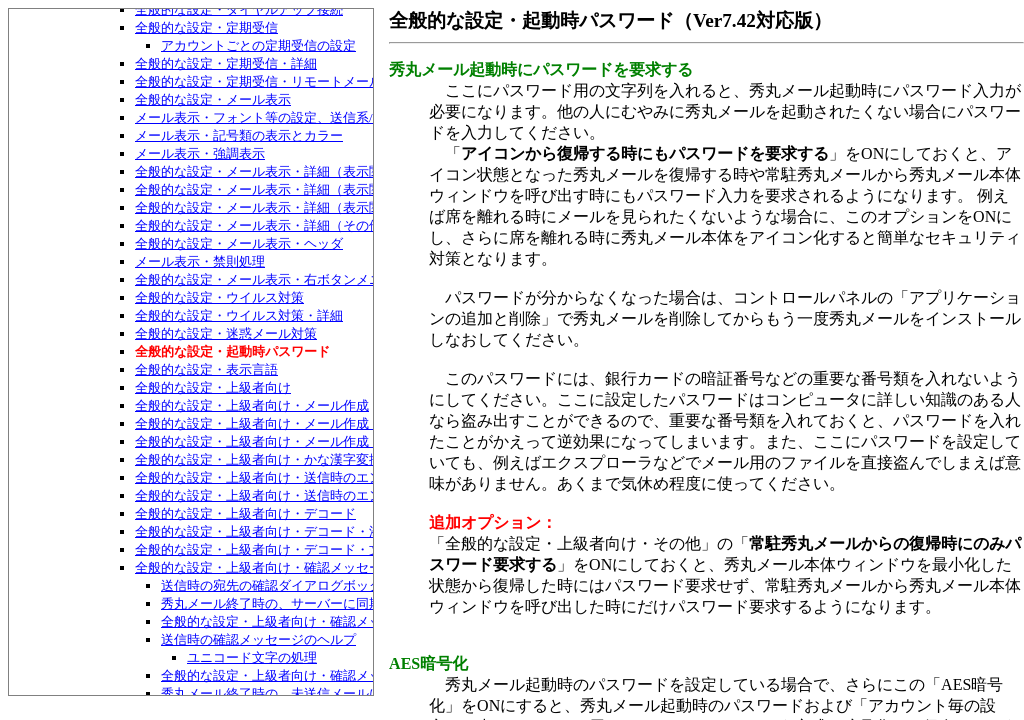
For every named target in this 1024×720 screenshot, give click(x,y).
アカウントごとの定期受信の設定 (258, 45)
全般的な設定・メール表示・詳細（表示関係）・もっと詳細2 (314, 207)
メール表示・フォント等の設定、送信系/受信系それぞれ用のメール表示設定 (358, 117)
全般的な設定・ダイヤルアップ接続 (239, 9)
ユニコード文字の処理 (252, 657)
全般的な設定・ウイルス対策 (219, 297)
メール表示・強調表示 (200, 153)
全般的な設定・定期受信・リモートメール (258, 81)
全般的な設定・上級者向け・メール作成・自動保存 (284, 441)
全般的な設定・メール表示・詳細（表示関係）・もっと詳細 (310, 189)
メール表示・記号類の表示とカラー (239, 135)
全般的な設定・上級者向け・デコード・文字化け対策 (291, 549)
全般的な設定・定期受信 (206, 27)
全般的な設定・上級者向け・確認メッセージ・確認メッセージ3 (346, 675)
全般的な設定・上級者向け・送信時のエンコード (278, 477)
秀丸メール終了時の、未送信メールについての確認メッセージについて (369, 693)
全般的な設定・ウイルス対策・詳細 (239, 315)
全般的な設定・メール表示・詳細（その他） (265, 225)
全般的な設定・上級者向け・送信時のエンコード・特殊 (297, 495)
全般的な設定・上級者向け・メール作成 (252, 405)
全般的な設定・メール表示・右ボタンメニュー (271, 279)
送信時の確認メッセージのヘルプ (258, 639)
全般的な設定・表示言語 (206, 369)
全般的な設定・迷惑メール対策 (226, 333)
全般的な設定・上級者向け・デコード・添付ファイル (291, 531)
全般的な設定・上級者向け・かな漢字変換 (258, 459)
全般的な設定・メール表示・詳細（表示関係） (271, 171)
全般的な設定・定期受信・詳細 (226, 63)
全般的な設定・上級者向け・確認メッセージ (265, 567)
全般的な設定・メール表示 (213, 99)
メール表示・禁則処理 (200, 261)
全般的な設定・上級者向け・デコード (245, 513)
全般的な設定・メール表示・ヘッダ (239, 243)
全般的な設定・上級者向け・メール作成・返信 (271, 423)
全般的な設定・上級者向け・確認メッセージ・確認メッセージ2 (346, 621)
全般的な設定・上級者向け (213, 387)
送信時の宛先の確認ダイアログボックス (278, 585)
